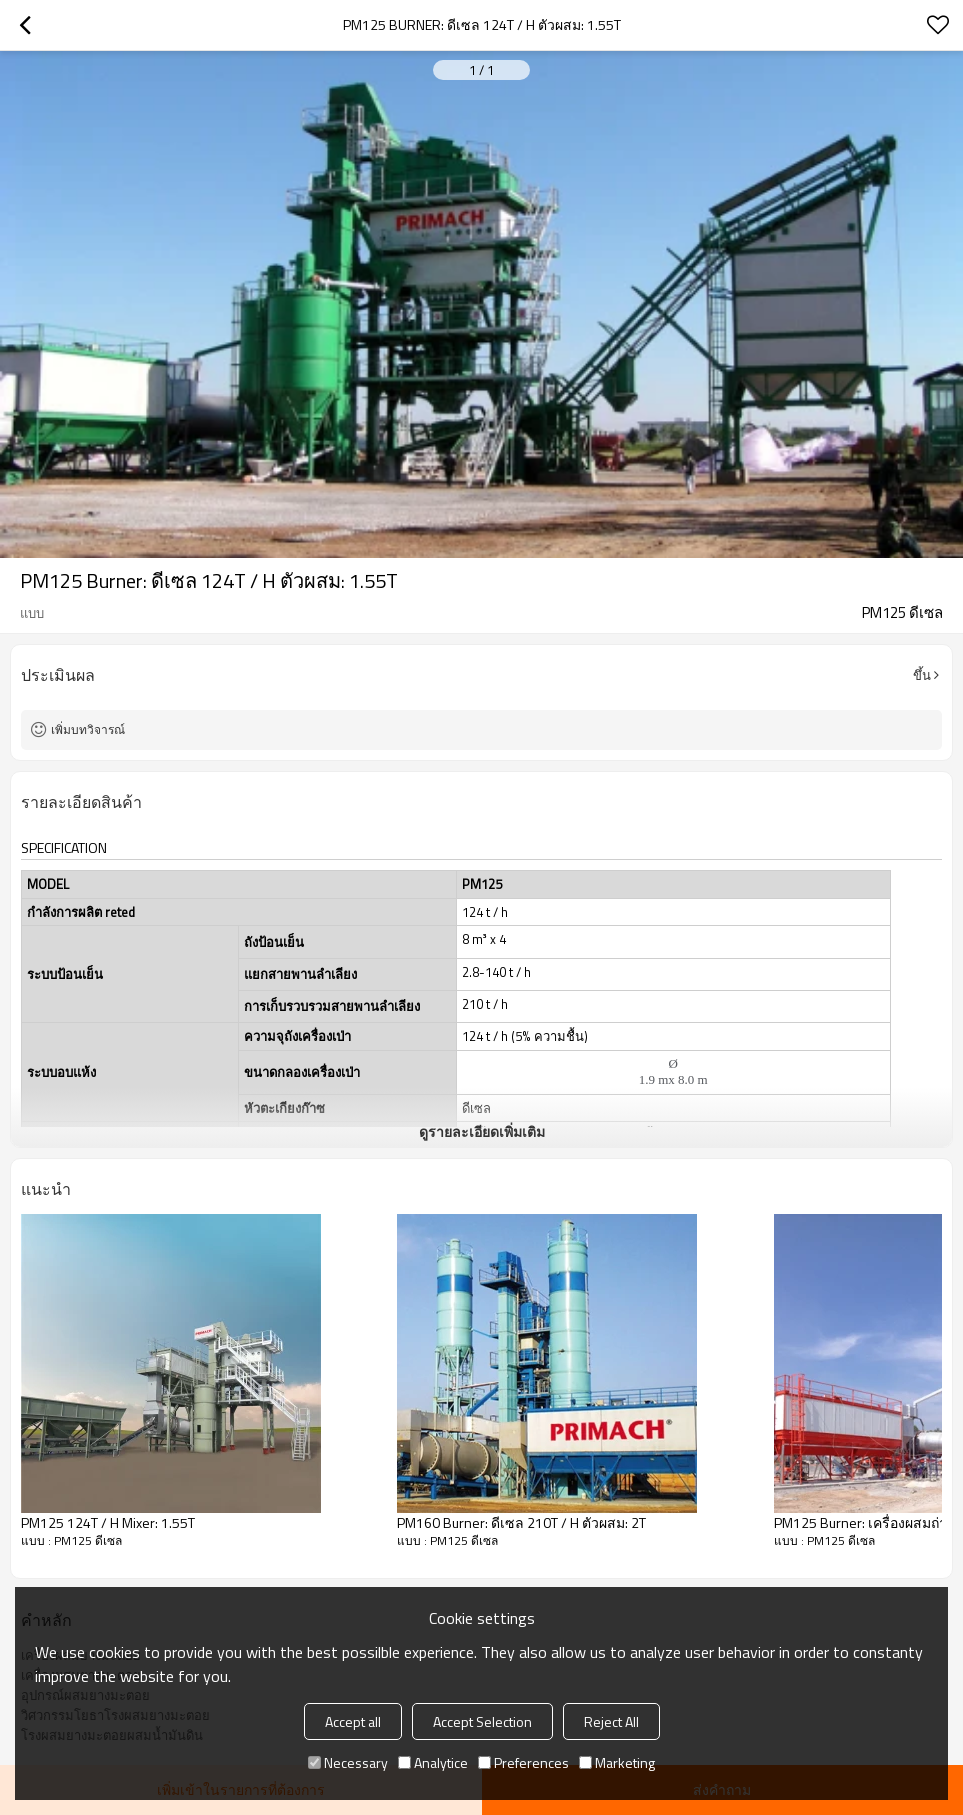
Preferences (523, 1762)
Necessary (348, 1762)
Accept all (353, 1721)
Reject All (611, 1721)
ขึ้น (922, 675)
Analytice (433, 1762)
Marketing (617, 1762)
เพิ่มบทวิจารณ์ (88, 729)
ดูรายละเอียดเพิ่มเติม (482, 1131)
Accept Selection (482, 1721)
